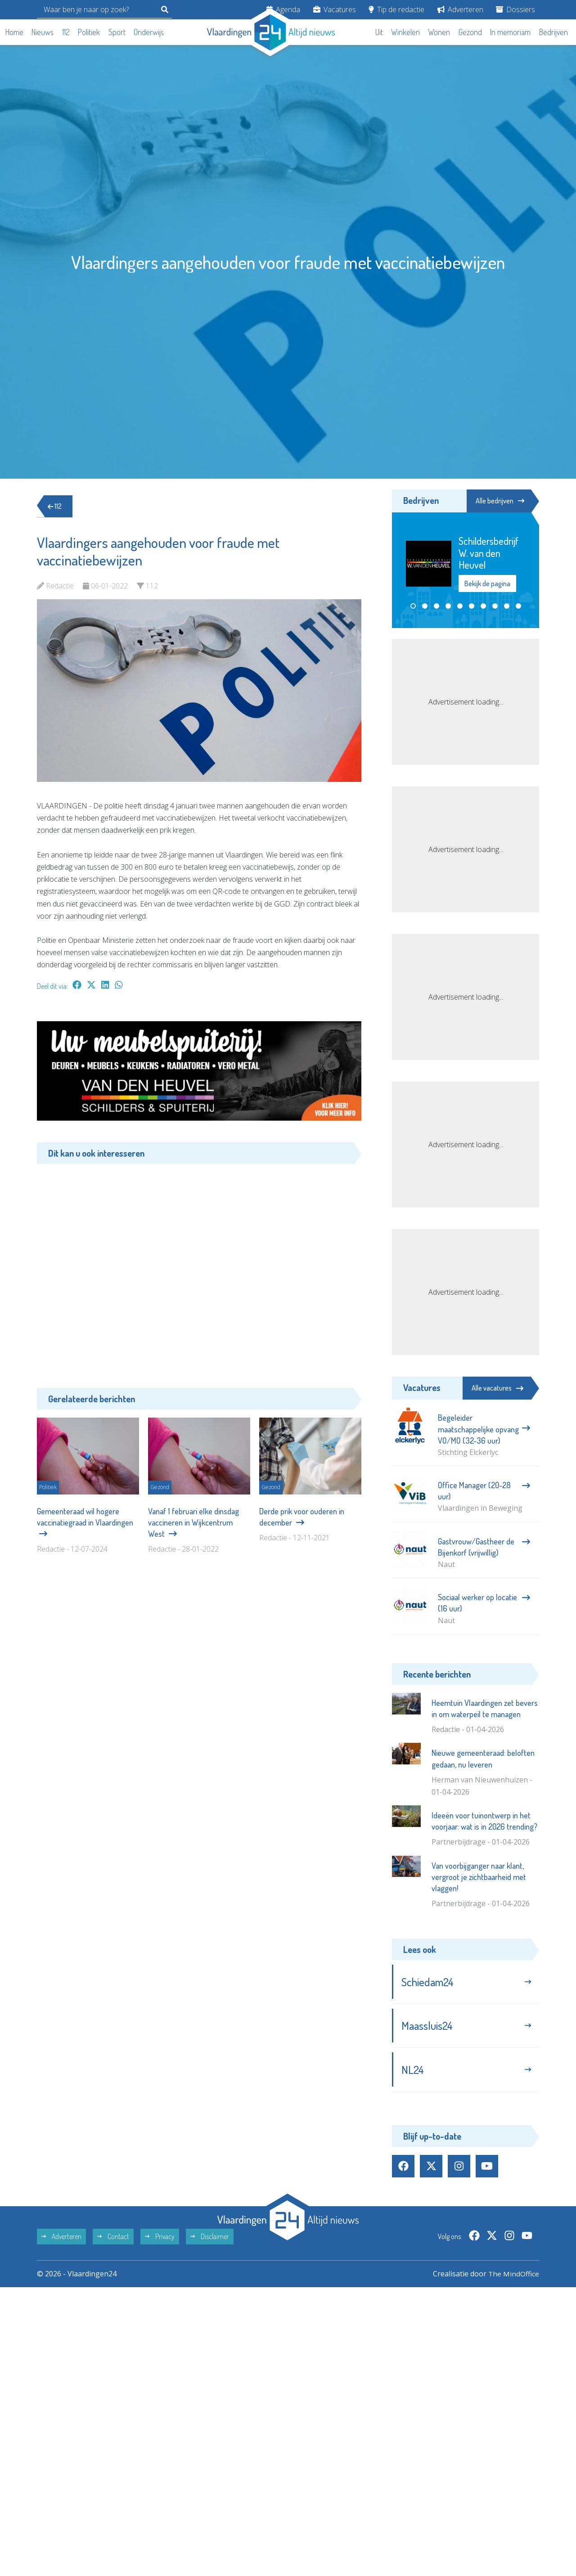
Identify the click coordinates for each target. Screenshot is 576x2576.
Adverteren (460, 9)
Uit (379, 32)
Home (14, 32)
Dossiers (515, 9)
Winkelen (405, 32)
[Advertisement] (199, 1269)
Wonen (439, 32)
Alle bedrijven (498, 500)
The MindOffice (513, 2276)
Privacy (160, 2239)
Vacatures (334, 9)
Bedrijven (553, 32)
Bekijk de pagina (487, 583)
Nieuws (43, 32)
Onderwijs (149, 32)
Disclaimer (209, 2239)
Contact (113, 2239)
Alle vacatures (497, 1387)
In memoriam (510, 32)
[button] (413, 606)
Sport (117, 32)
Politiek (89, 32)
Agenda (283, 9)
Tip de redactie (396, 9)
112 (66, 32)
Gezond (470, 32)
